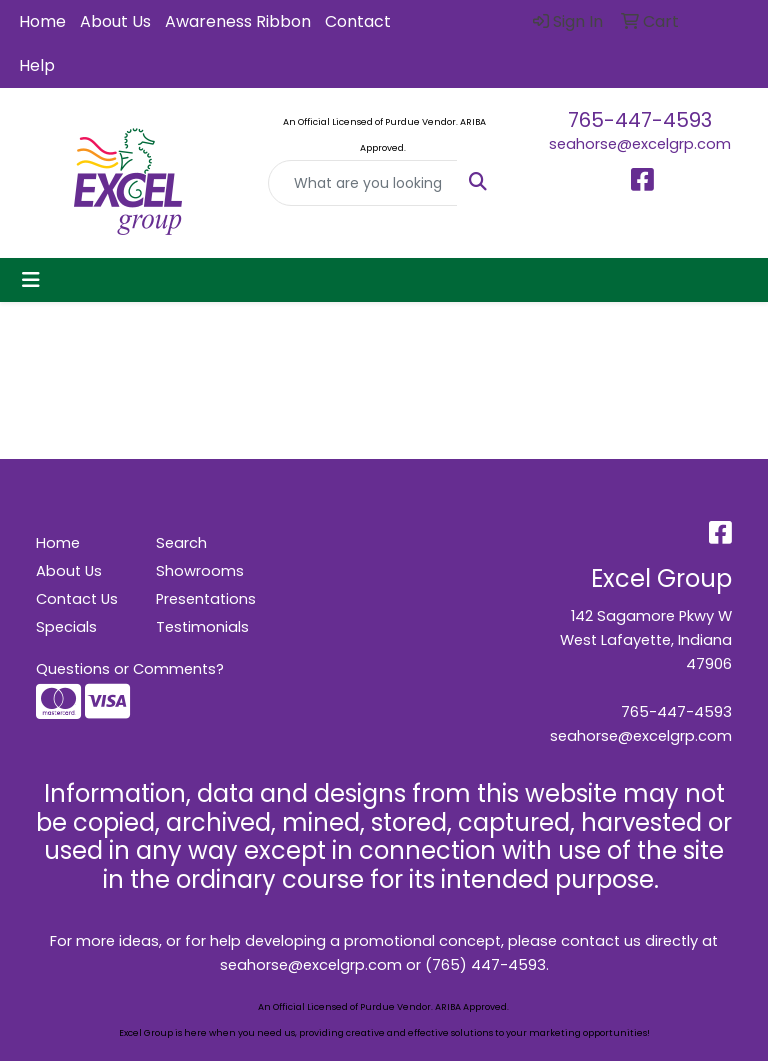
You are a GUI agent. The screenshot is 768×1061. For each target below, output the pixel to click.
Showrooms (200, 571)
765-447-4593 (640, 120)
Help (37, 65)
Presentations (204, 599)
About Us (115, 21)
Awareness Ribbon (238, 21)
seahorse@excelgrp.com (640, 144)
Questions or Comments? (130, 669)
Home (42, 21)
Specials (66, 627)
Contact (358, 21)
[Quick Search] (363, 183)
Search (181, 543)
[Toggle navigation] (31, 280)
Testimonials (202, 627)
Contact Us (77, 599)
